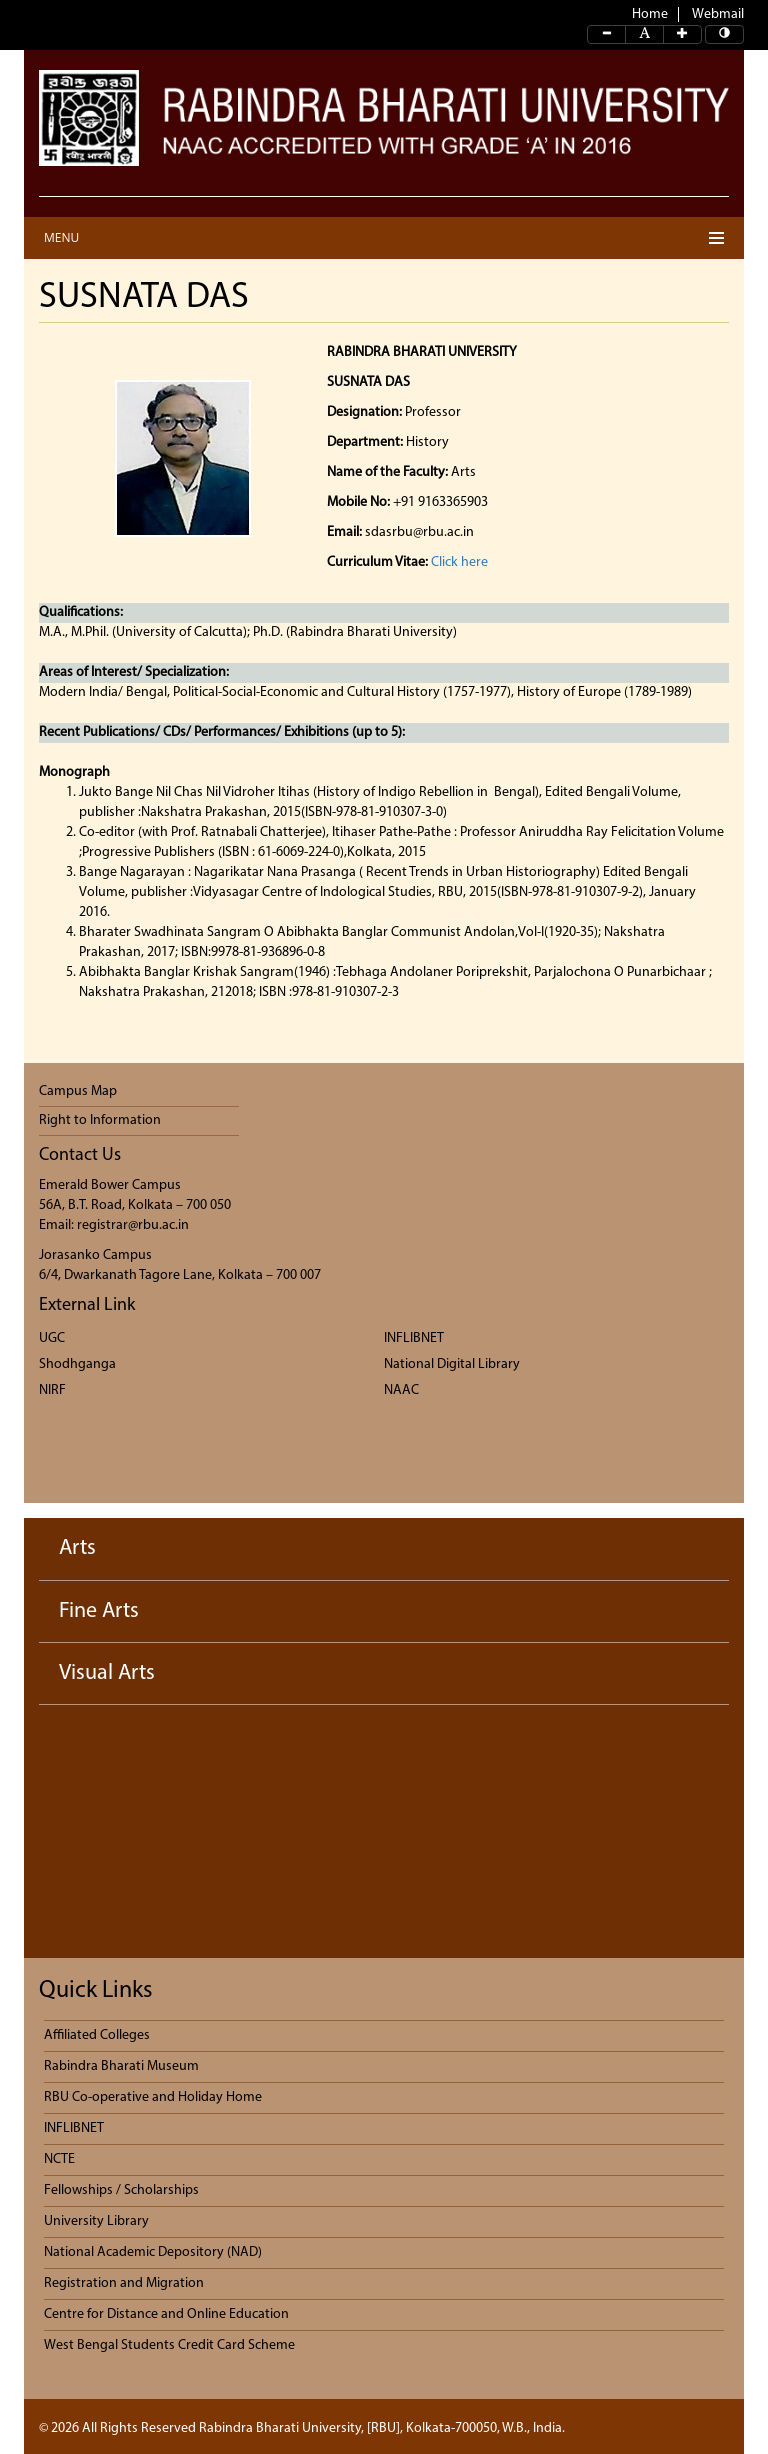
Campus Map (78, 1091)
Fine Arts (99, 1611)
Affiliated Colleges (97, 2035)
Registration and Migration (124, 2283)
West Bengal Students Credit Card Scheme (169, 2345)
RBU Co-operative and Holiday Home (153, 2097)
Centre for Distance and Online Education (166, 2314)
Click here (459, 562)
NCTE (59, 2159)
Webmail (718, 14)
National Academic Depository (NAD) (153, 2252)
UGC (52, 1338)
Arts (77, 1548)
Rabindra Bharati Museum (121, 2066)
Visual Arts (107, 1673)
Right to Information (100, 1120)
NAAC (401, 1390)
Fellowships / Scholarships (121, 2190)
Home (650, 14)
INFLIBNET (414, 1338)
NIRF (52, 1390)
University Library (96, 2221)
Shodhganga (77, 1364)
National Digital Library (452, 1364)
